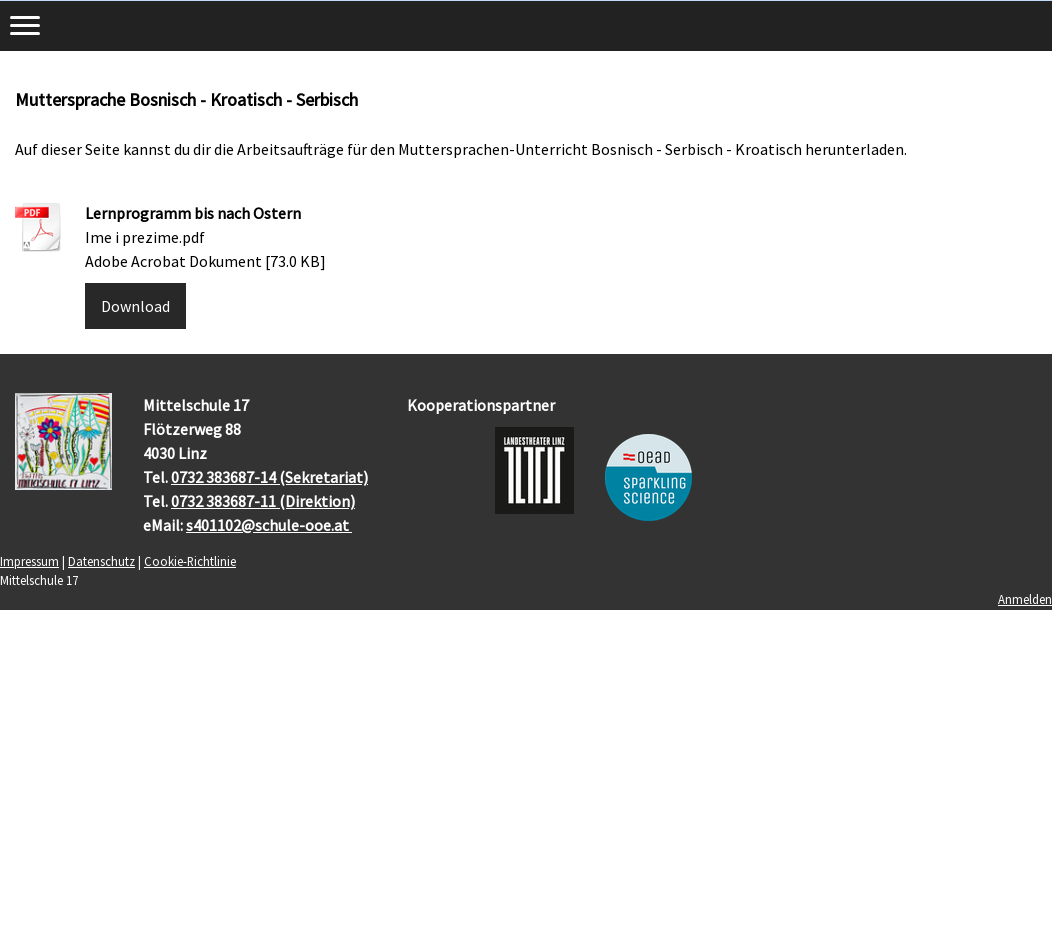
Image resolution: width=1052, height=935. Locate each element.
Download (135, 306)
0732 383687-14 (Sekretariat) (269, 477)
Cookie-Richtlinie (190, 561)
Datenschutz (101, 561)
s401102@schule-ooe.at (269, 525)
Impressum (29, 561)
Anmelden (1025, 599)
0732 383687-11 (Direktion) (263, 501)
